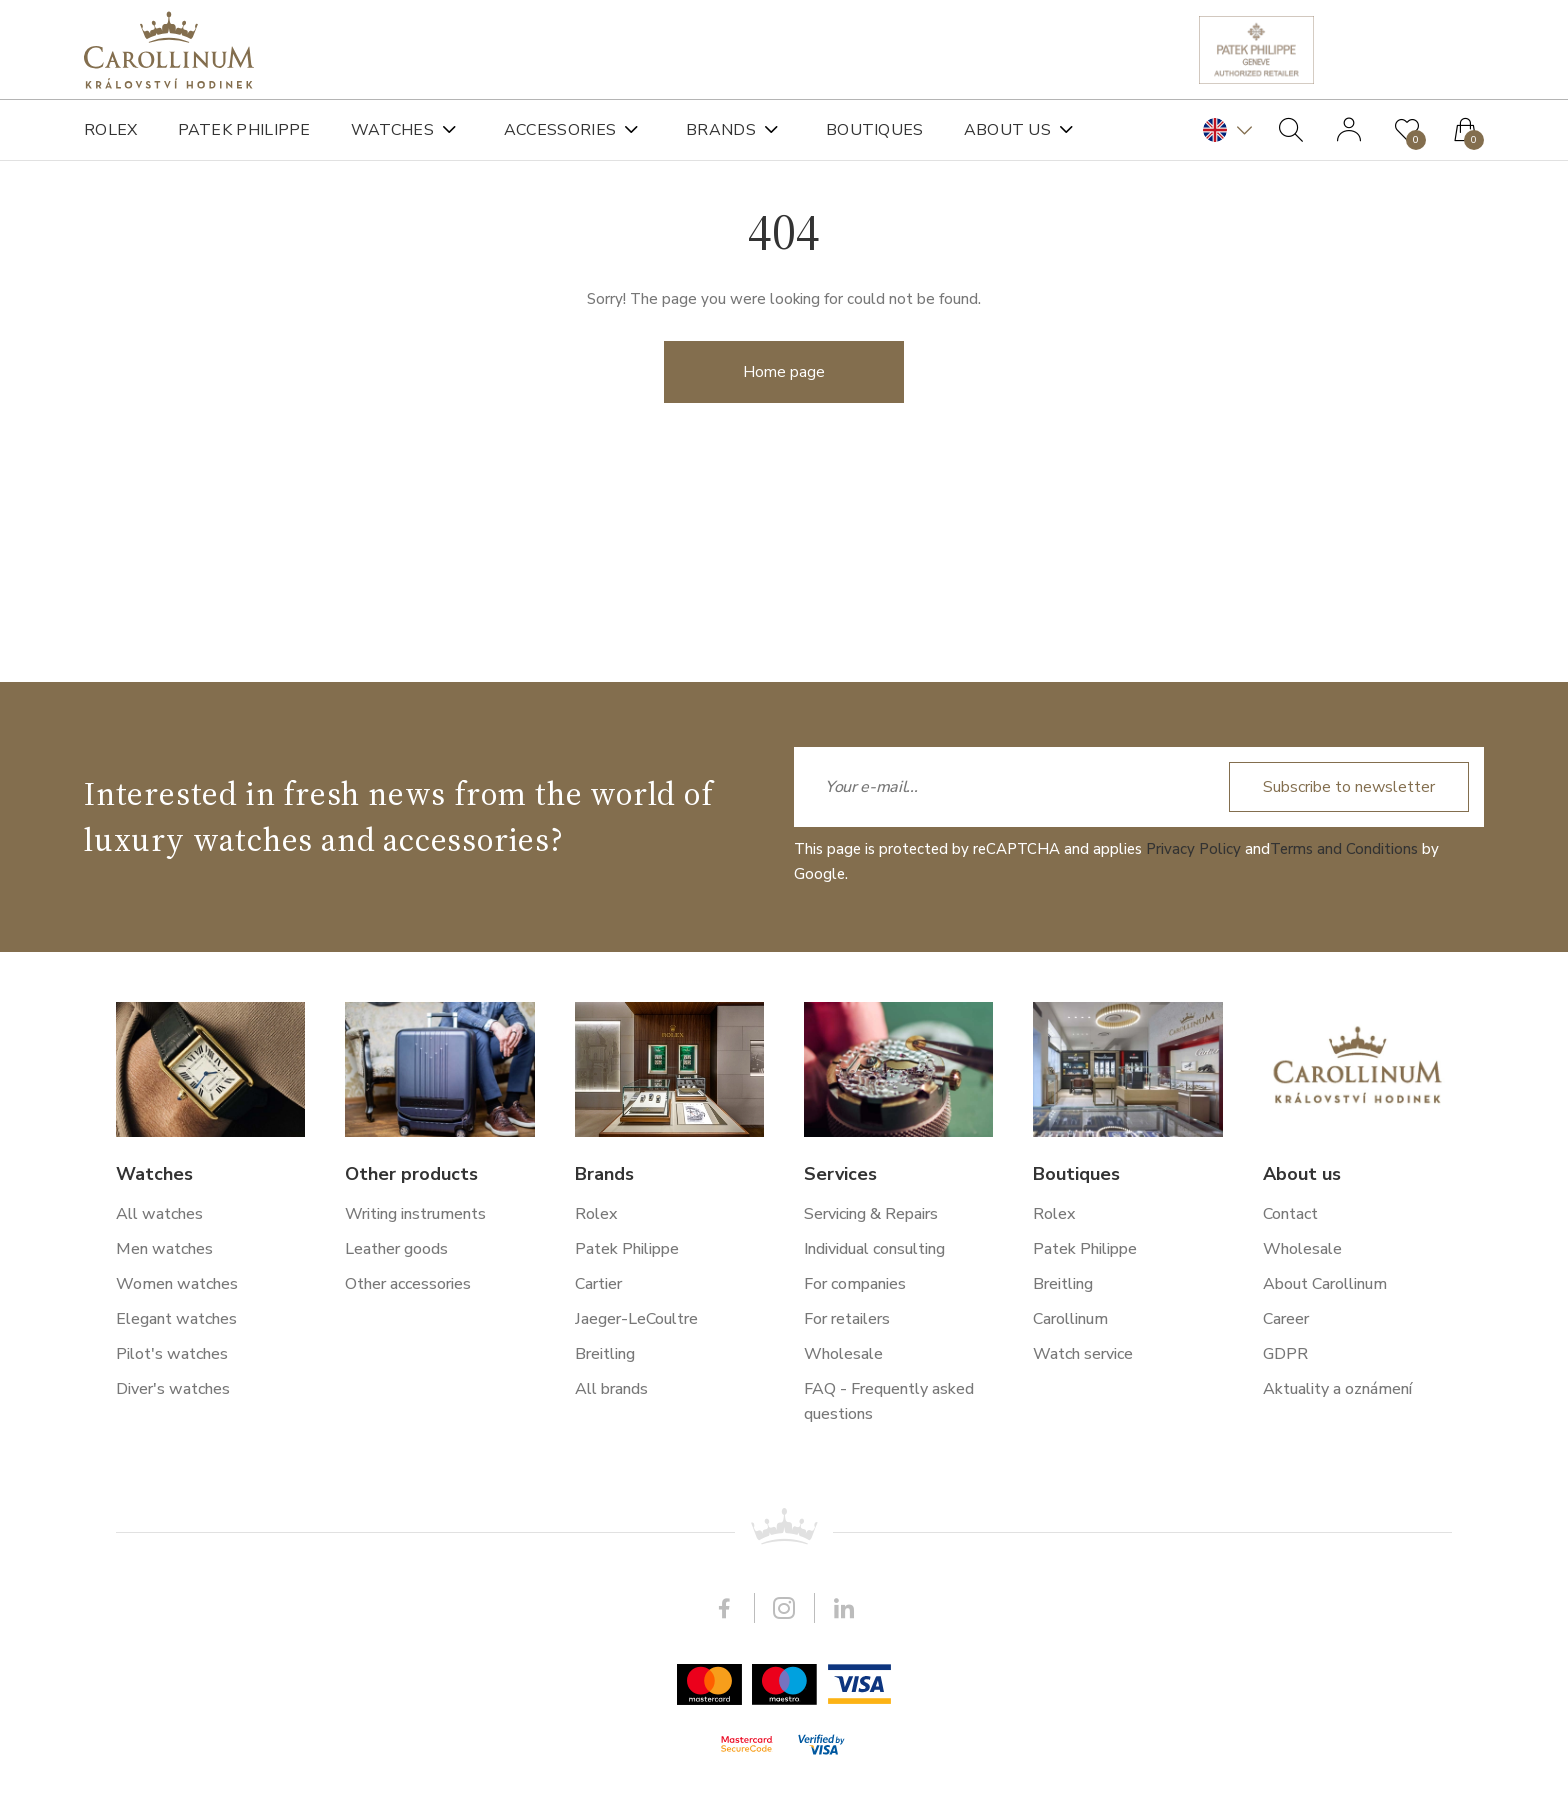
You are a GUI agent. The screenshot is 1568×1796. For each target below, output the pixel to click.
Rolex (111, 130)
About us (1007, 130)
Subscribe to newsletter (1349, 1290)
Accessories (560, 130)
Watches (392, 130)
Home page (784, 407)
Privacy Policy (1193, 1352)
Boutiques (875, 130)
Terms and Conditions (1344, 1352)
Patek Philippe (244, 130)
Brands (721, 130)
